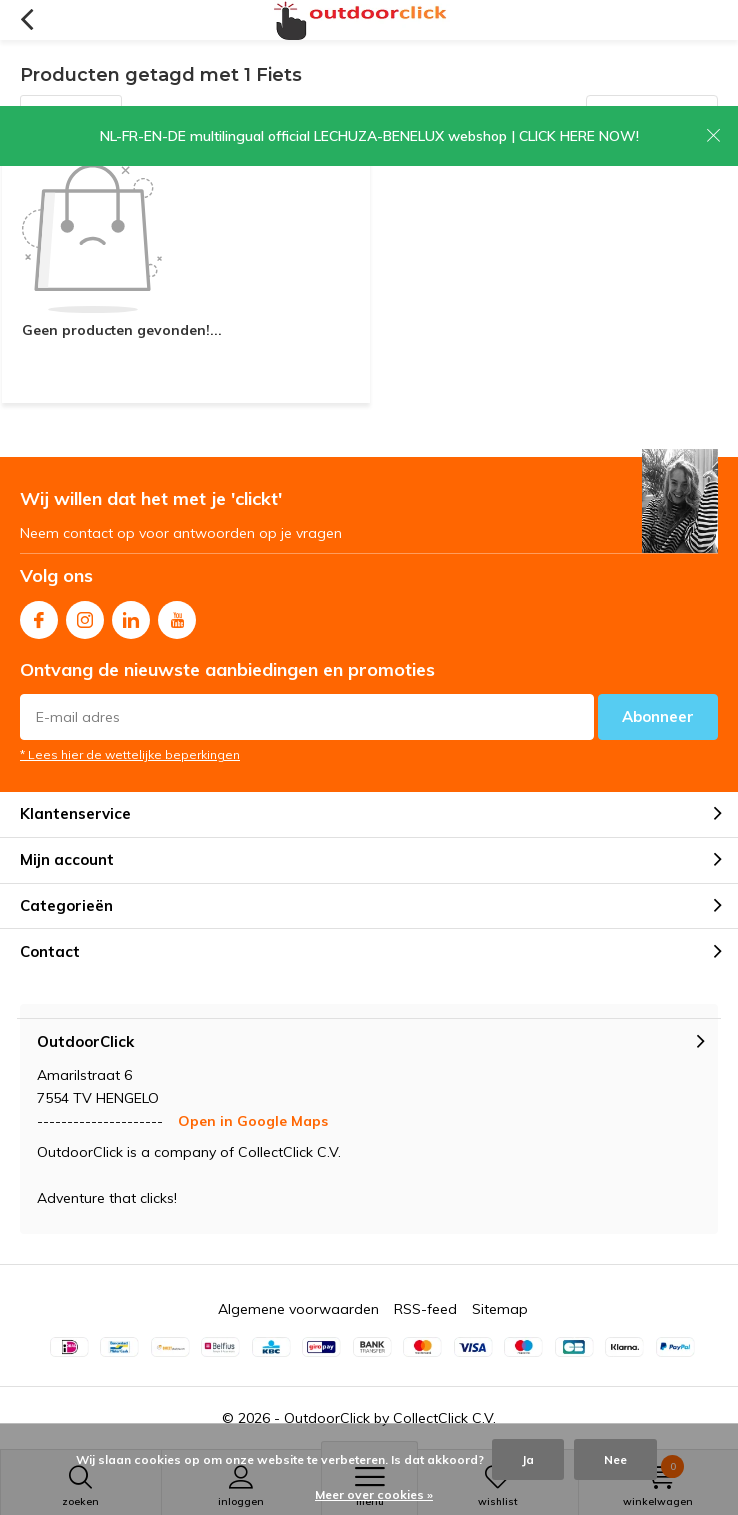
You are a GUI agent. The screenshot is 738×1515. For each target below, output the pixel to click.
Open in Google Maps (253, 1121)
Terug (26, 20)
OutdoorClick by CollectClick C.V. (390, 1418)
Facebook (39, 615)
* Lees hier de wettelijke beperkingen (130, 754)
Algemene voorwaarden (298, 1309)
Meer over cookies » (374, 1494)
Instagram (85, 615)
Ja (528, 1459)
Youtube (177, 615)
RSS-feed (425, 1309)
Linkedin (131, 615)
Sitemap (500, 1309)
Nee (615, 1459)
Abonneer (658, 716)
